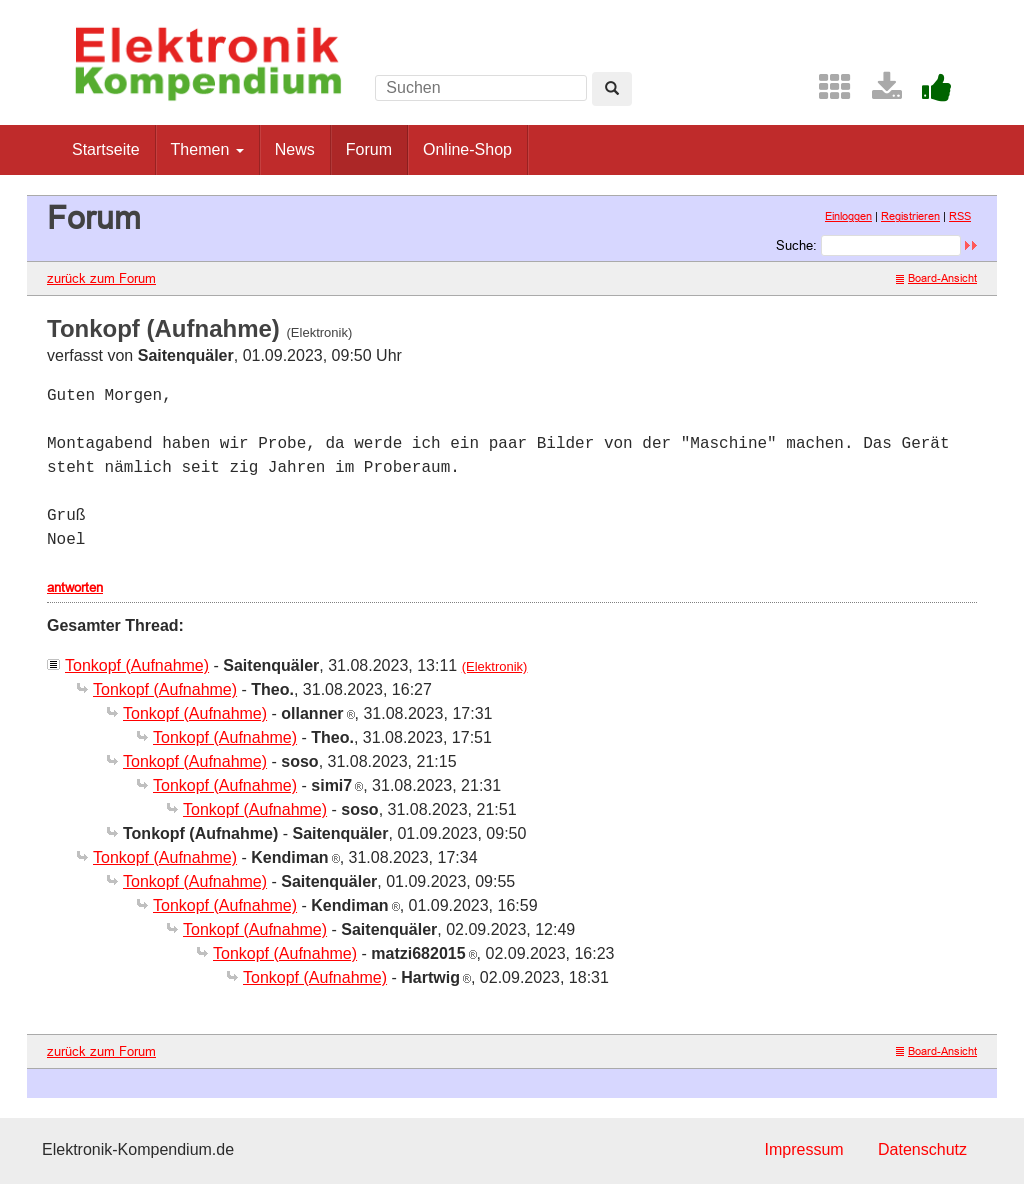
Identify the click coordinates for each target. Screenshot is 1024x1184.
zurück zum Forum (101, 278)
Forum (369, 149)
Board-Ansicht (936, 278)
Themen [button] (207, 149)
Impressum (803, 1149)
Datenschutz (922, 1149)
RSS (960, 216)
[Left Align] (612, 89)
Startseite (106, 149)
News (295, 149)
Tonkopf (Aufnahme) (137, 665)
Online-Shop (467, 149)
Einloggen (848, 216)
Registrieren (910, 216)
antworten (75, 587)
